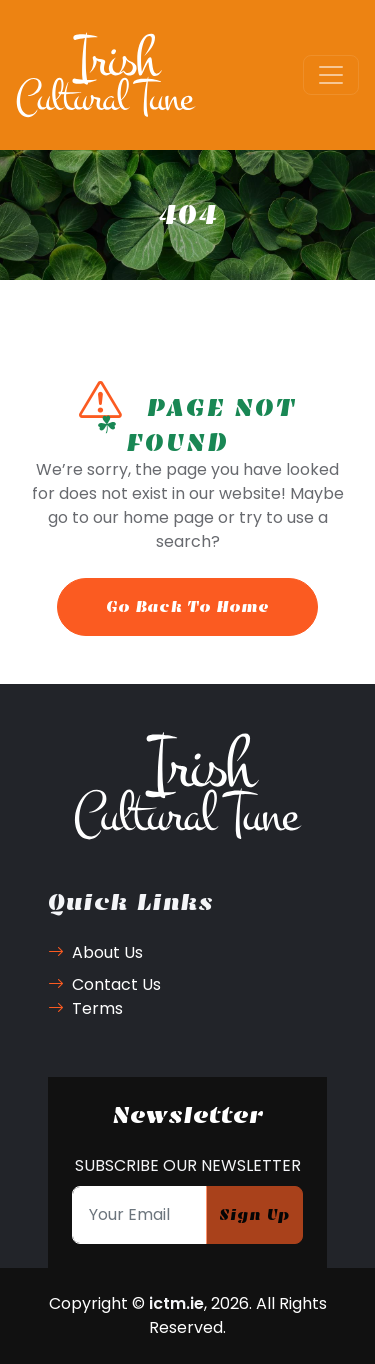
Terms (85, 1008)
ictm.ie (176, 1303)
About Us (95, 952)
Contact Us (104, 984)
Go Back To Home (187, 606)
